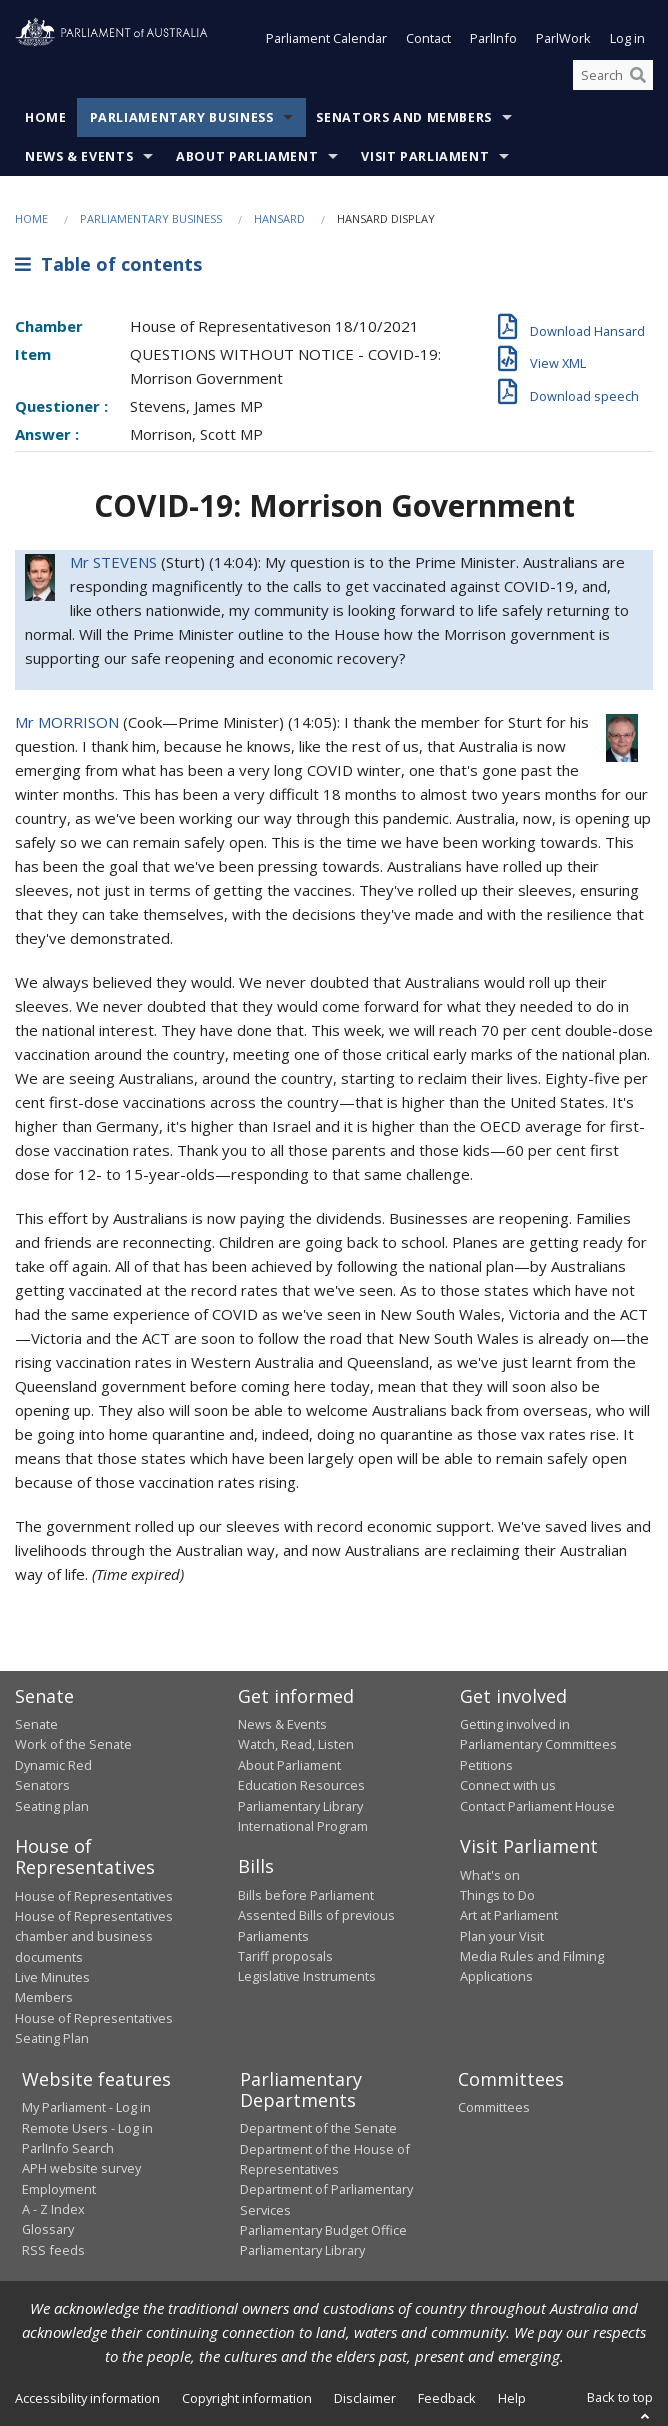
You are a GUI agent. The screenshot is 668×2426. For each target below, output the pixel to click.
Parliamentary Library (300, 1806)
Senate (36, 1724)
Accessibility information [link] (87, 2398)
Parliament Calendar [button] (326, 38)
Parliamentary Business (182, 117)
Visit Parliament (425, 156)
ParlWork (563, 38)
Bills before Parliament (306, 1895)
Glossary (48, 2229)
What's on (490, 1875)
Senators (42, 1785)
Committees (494, 2107)
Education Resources (301, 1785)
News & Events (79, 156)
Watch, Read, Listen (296, 1744)
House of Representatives (94, 1896)
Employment (59, 2189)
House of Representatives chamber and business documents (94, 1936)
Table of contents (108, 264)
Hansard (279, 218)
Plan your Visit (502, 1936)
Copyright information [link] (247, 2398)
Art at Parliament (509, 1915)
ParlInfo (493, 38)
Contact (428, 38)
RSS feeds (53, 2250)
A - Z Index (53, 2209)
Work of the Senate (73, 1744)
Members (44, 1997)
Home (46, 117)
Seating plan (52, 1806)
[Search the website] (613, 75)
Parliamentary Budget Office (323, 2230)
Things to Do (497, 1895)
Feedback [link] (447, 2398)
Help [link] (512, 2398)
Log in (627, 38)
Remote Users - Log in (87, 2128)
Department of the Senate (318, 2128)
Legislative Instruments (307, 1976)
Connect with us (508, 1785)
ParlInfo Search (68, 2148)
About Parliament (247, 156)
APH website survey (81, 2168)
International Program (303, 1826)
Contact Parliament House (537, 1806)
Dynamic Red (53, 1765)
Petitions (486, 1765)
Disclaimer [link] (365, 2398)
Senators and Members (404, 117)
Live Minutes (52, 1977)
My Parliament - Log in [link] (86, 2107)
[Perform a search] (638, 75)
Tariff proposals (285, 1956)
